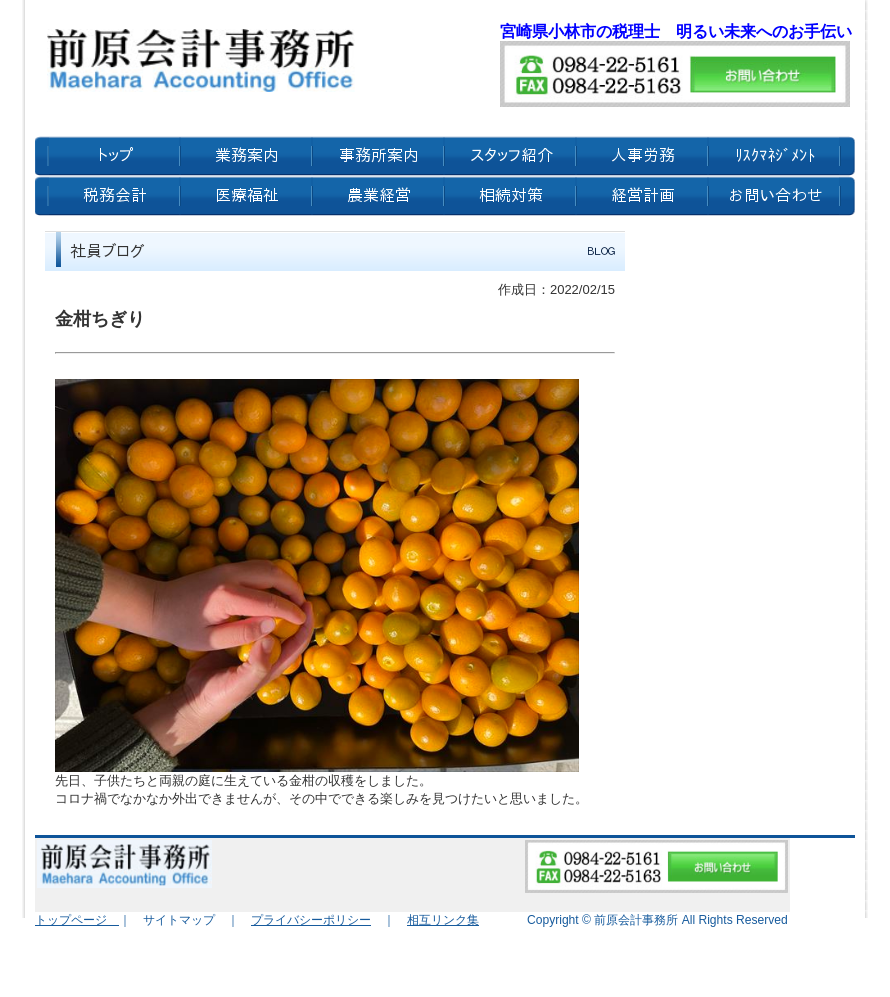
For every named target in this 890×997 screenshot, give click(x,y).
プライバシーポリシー (311, 920)
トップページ (77, 920)
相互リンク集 (443, 920)
